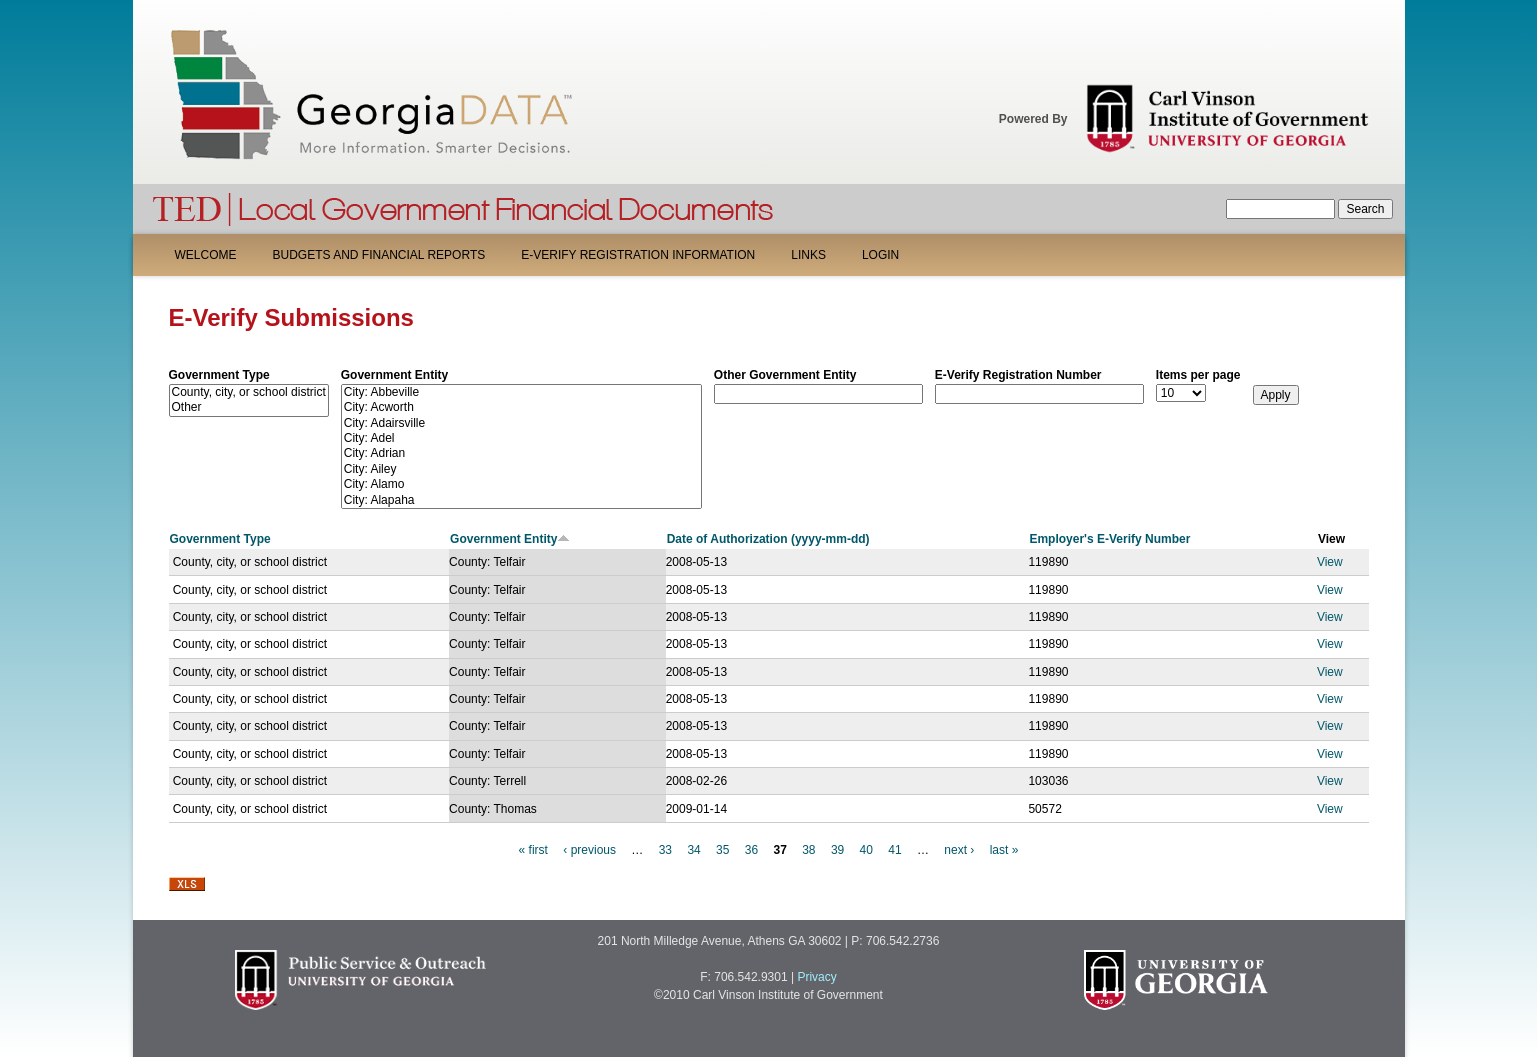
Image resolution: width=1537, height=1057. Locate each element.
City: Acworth (521, 407)
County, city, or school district (249, 392)
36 (751, 850)
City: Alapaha (521, 500)
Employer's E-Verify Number (1109, 539)
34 (693, 850)
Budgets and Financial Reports (379, 255)
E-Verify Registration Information (638, 255)
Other (249, 407)
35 (722, 850)
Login (880, 255)
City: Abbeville (521, 392)
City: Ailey (521, 469)
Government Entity (394, 375)
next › (959, 850)
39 (837, 850)
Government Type (219, 375)
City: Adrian (521, 453)
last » (1004, 850)
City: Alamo (521, 484)
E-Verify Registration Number (1018, 375)
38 (808, 850)
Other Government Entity (785, 375)
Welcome (206, 255)
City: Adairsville (521, 423)
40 (866, 850)
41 (894, 850)
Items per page (1198, 375)
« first (533, 850)
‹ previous (589, 850)
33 (665, 850)
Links (808, 255)
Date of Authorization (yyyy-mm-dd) (768, 539)
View (1330, 562)
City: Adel (521, 438)
